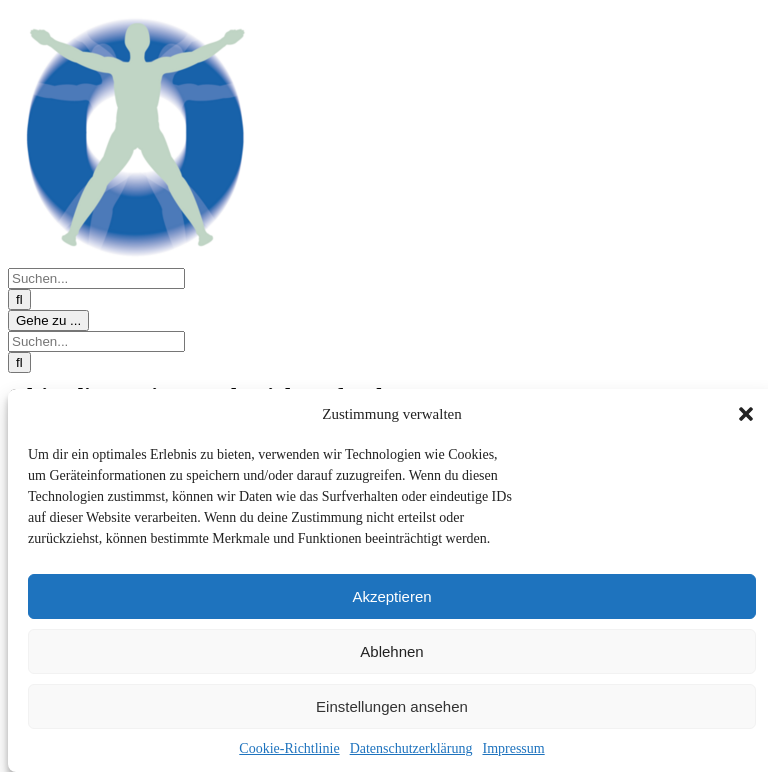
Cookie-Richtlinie (289, 748)
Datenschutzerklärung (411, 748)
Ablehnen (391, 651)
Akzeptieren (391, 596)
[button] (746, 414)
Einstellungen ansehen (392, 706)
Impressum (513, 748)
